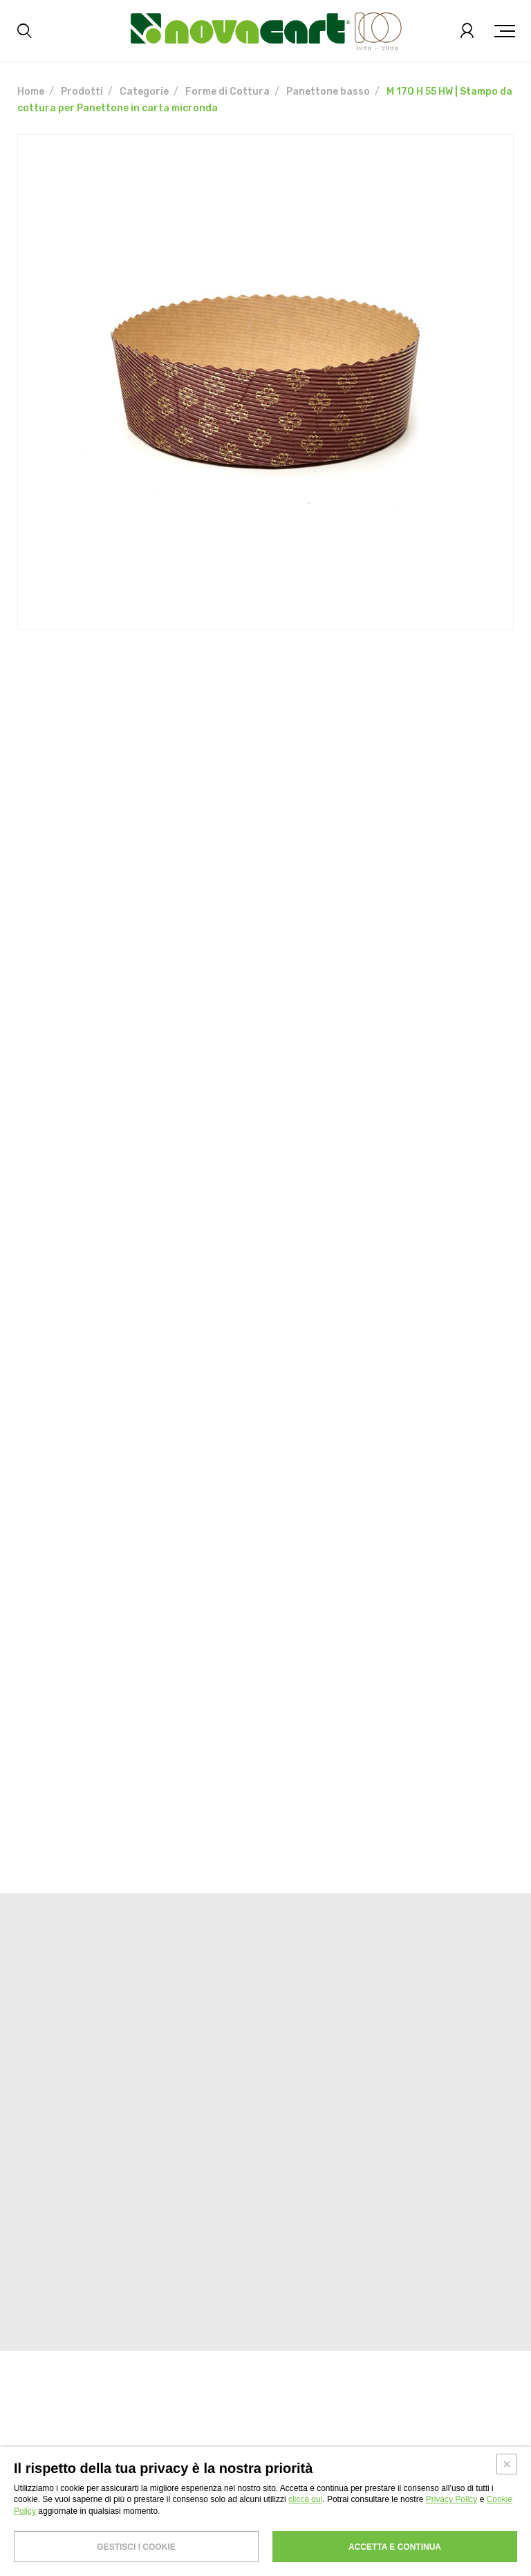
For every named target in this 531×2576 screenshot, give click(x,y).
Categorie (144, 91)
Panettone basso (328, 91)
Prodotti (82, 91)
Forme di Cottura (227, 91)
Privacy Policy (452, 2499)
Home (30, 91)
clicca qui (305, 2499)
